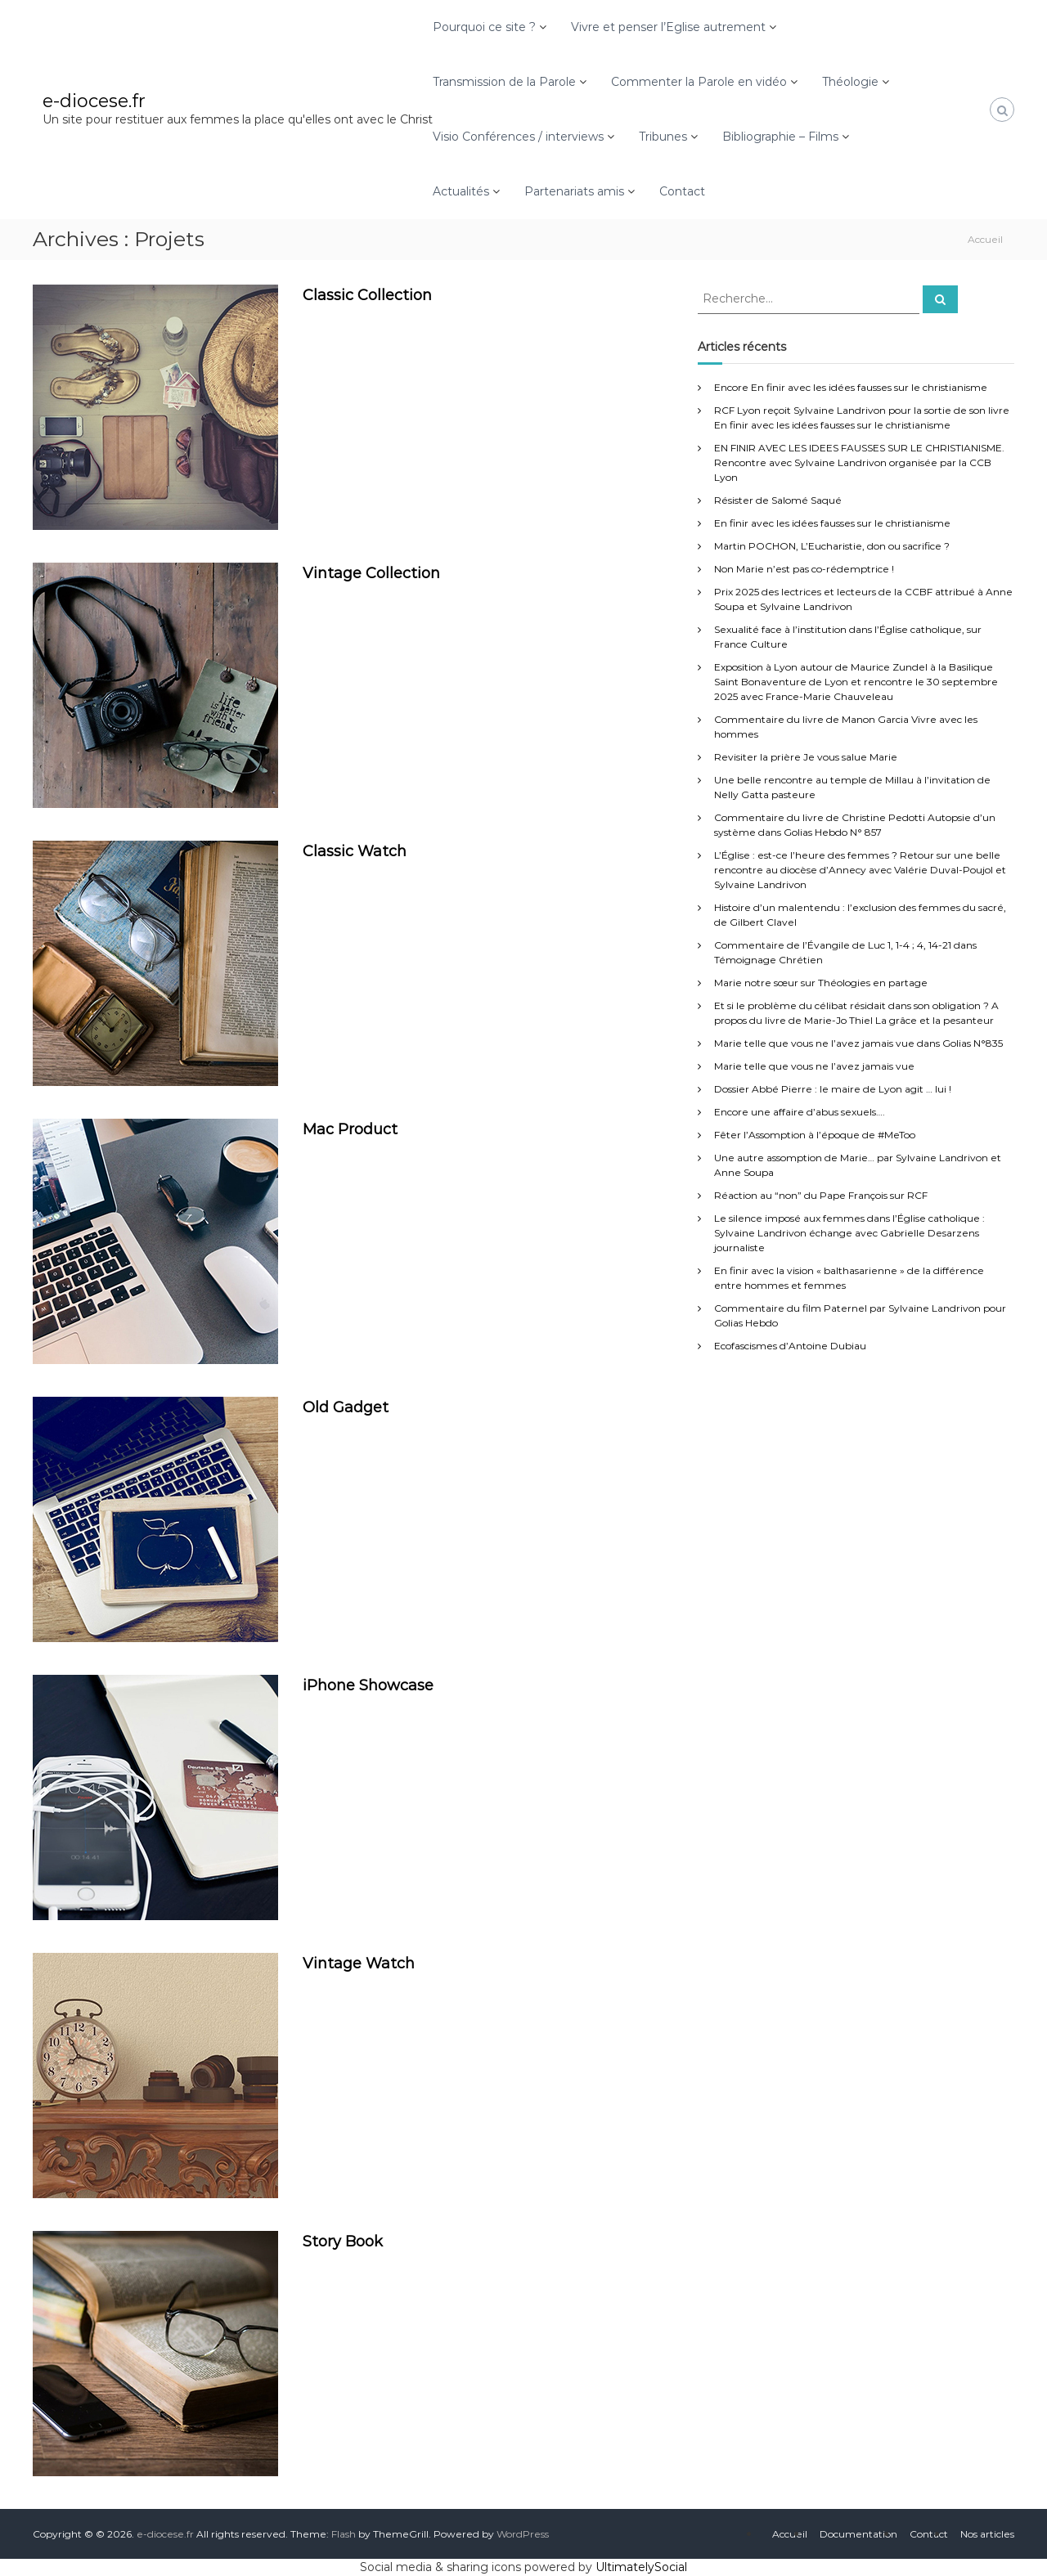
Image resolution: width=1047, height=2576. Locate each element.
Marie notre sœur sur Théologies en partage (821, 982)
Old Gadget (346, 1407)
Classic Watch (355, 851)
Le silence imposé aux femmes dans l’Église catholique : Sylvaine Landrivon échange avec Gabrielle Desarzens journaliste (849, 1233)
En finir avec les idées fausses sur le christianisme (832, 523)
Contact (682, 191)
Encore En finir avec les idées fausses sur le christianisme (850, 387)
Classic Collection (367, 295)
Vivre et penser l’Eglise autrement (668, 27)
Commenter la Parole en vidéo (699, 81)
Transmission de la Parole (504, 81)
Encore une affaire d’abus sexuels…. (799, 1112)
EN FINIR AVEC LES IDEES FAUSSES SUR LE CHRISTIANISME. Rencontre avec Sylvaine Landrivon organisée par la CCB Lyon (859, 462)
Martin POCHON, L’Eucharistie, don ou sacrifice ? (832, 546)
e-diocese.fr (94, 101)
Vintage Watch (359, 1963)
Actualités (461, 191)
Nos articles (987, 2534)
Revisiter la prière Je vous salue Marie (805, 757)
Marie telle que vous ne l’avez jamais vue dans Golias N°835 (858, 1043)
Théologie (850, 81)
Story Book (343, 2242)
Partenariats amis (574, 191)
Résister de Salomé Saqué (778, 500)
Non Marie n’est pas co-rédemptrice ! (804, 569)
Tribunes (663, 136)
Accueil (789, 2534)
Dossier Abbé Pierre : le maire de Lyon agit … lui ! (832, 1089)
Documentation (858, 2534)
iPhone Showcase (368, 1685)
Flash (343, 2534)
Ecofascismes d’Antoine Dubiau (790, 1346)
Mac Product (350, 1129)
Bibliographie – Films (780, 136)
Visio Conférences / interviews (518, 136)
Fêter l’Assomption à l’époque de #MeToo (814, 1135)
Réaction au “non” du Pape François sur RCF (821, 1195)
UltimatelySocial (641, 2567)
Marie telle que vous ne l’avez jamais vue (814, 1066)
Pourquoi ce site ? (484, 27)
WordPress (523, 2534)
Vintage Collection (371, 573)
